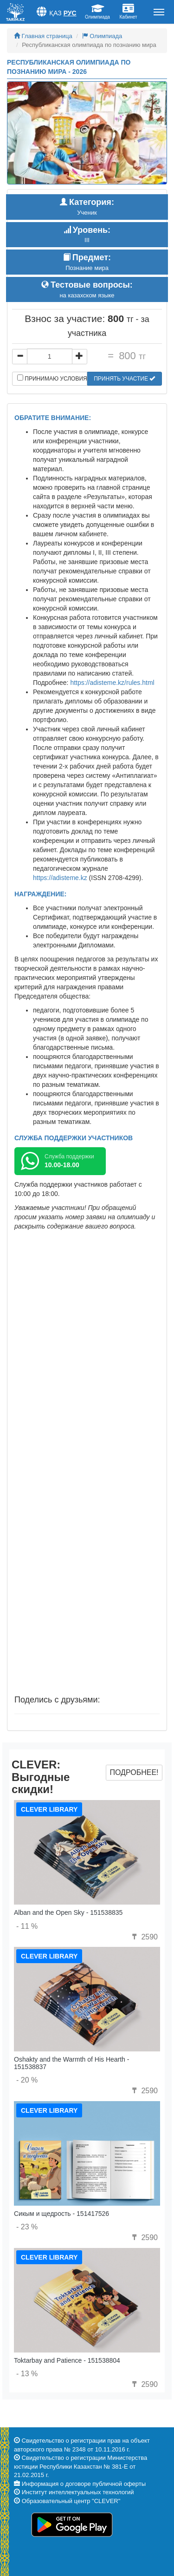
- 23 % (27, 2227)
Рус (70, 13)
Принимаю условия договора (52, 378)
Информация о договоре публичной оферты (84, 2483)
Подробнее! (134, 1772)
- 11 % (27, 1926)
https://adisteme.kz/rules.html (112, 682)
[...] (49, 356)
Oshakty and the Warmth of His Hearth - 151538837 (71, 2063)
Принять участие (124, 378)
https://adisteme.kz (60, 877)
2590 (144, 1937)
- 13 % (27, 2374)
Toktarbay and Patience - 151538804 (67, 2360)
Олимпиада (102, 36)
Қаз (55, 13)
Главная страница (43, 36)
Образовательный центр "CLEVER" (71, 2500)
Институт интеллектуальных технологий (78, 2492)
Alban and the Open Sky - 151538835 (68, 1912)
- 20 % (27, 2080)
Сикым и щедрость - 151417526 (61, 2213)
